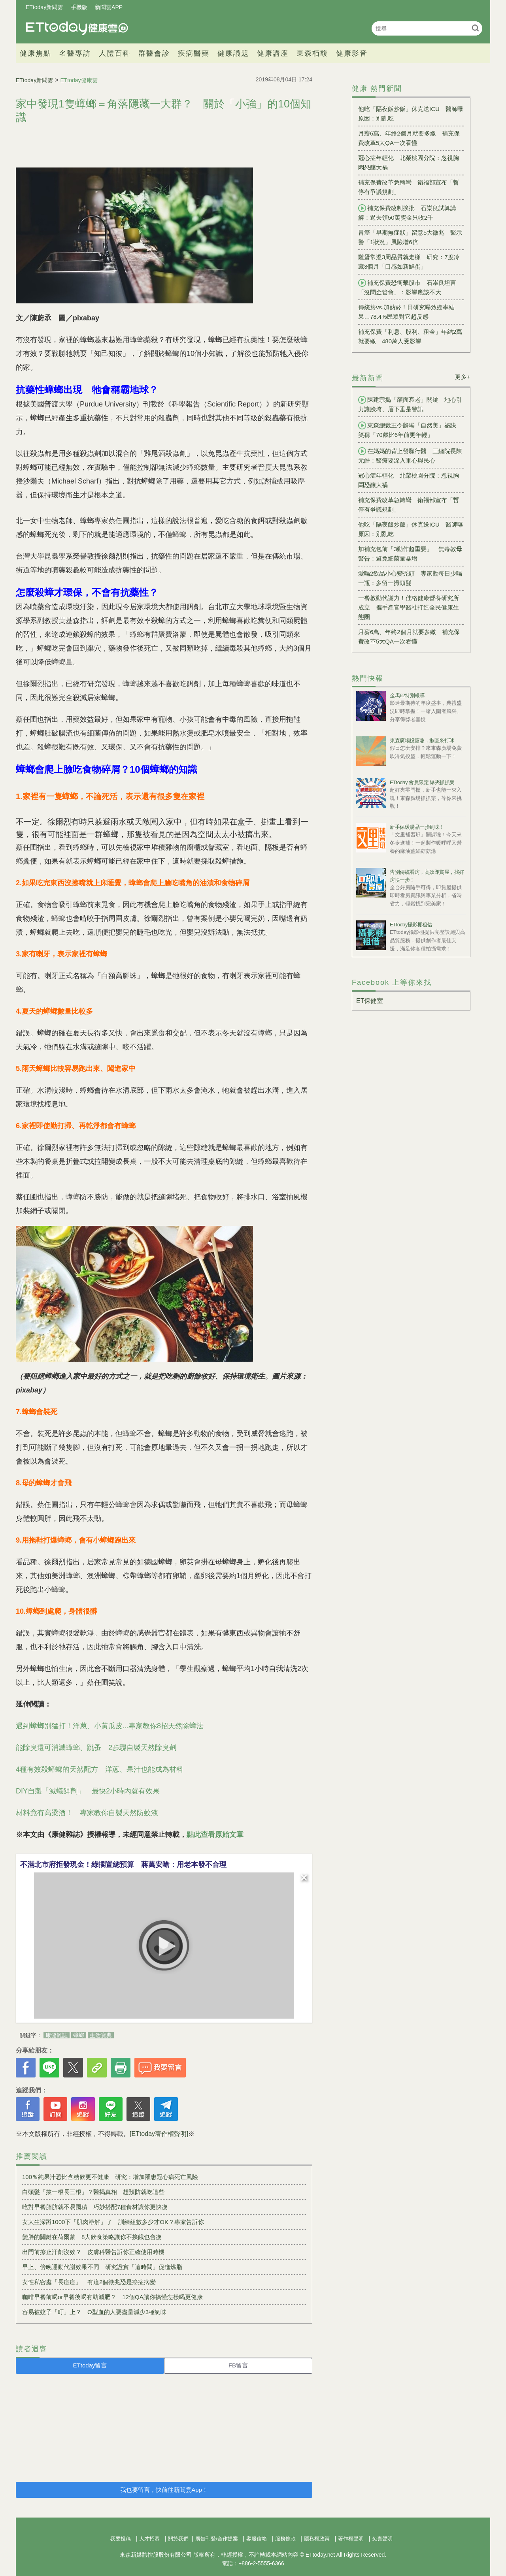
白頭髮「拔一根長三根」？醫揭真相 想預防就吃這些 (93, 2191)
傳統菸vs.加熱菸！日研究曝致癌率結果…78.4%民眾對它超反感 (406, 312)
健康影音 (352, 53)
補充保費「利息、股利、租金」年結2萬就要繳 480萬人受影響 (410, 336)
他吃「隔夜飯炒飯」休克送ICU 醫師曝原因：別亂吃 (410, 113)
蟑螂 (78, 2035)
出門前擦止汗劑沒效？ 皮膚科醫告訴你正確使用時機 (93, 2252)
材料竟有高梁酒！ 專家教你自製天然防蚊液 (87, 1813)
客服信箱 (256, 2539)
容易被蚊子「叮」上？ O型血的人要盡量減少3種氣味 (94, 2312)
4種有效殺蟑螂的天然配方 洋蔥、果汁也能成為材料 (99, 1769)
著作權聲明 (351, 2539)
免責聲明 (382, 2539)
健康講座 (273, 53)
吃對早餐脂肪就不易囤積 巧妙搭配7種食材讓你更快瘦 (95, 2206)
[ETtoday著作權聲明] (159, 2133)
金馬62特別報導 (407, 695)
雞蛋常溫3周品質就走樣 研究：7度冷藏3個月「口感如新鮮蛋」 (409, 262)
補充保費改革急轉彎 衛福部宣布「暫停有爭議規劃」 (408, 187)
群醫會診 (154, 53)
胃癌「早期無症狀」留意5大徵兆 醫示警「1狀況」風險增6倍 (410, 237)
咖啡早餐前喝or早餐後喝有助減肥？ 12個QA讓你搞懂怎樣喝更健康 (112, 2297)
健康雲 (77, 28)
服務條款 (285, 2539)
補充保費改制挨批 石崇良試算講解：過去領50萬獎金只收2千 (407, 212)
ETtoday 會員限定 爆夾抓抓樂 (422, 782)
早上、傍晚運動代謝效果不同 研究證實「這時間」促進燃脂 (102, 2267)
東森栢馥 (312, 53)
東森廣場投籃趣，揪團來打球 (422, 740)
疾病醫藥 (194, 53)
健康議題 (233, 53)
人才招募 (149, 2539)
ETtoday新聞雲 (44, 7)
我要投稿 (120, 2539)
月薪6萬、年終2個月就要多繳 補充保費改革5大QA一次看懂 (409, 138)
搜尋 (475, 28)
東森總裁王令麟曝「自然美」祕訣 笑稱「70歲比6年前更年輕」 (410, 429)
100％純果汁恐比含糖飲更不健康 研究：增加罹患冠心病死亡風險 (110, 2176)
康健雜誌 (56, 2035)
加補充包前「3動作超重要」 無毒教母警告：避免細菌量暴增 (410, 554)
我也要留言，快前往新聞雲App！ (164, 2489)
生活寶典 (101, 2035)
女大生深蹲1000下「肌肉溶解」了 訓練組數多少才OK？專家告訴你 (113, 2221)
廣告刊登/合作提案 (216, 2539)
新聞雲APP (109, 7)
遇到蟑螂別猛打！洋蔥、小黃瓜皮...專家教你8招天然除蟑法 (110, 1726)
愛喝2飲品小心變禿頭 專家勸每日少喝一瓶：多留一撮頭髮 (410, 578)
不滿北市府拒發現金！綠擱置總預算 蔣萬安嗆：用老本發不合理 (123, 1864)
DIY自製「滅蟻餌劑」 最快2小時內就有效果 (88, 1791)
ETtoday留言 (90, 2365)
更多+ (462, 377)
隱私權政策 (317, 2539)
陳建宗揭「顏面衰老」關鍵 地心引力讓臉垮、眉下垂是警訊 (410, 404)
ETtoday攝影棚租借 (411, 925)
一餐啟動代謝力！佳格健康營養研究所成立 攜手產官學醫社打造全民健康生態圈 (408, 607)
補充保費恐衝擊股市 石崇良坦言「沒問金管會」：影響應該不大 (407, 287)
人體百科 (114, 53)
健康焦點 (35, 53)
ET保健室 (369, 1000)
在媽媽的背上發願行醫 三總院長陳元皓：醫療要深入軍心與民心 (410, 455)
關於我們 (178, 2539)
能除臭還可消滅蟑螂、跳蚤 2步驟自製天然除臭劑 (96, 1748)
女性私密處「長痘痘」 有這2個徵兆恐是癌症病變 (89, 2282)
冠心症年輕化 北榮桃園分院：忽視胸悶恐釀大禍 (408, 162)
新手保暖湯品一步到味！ (417, 827)
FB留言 (238, 2365)
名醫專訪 (75, 53)
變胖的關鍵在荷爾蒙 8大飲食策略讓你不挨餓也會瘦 (92, 2237)
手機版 (79, 7)
